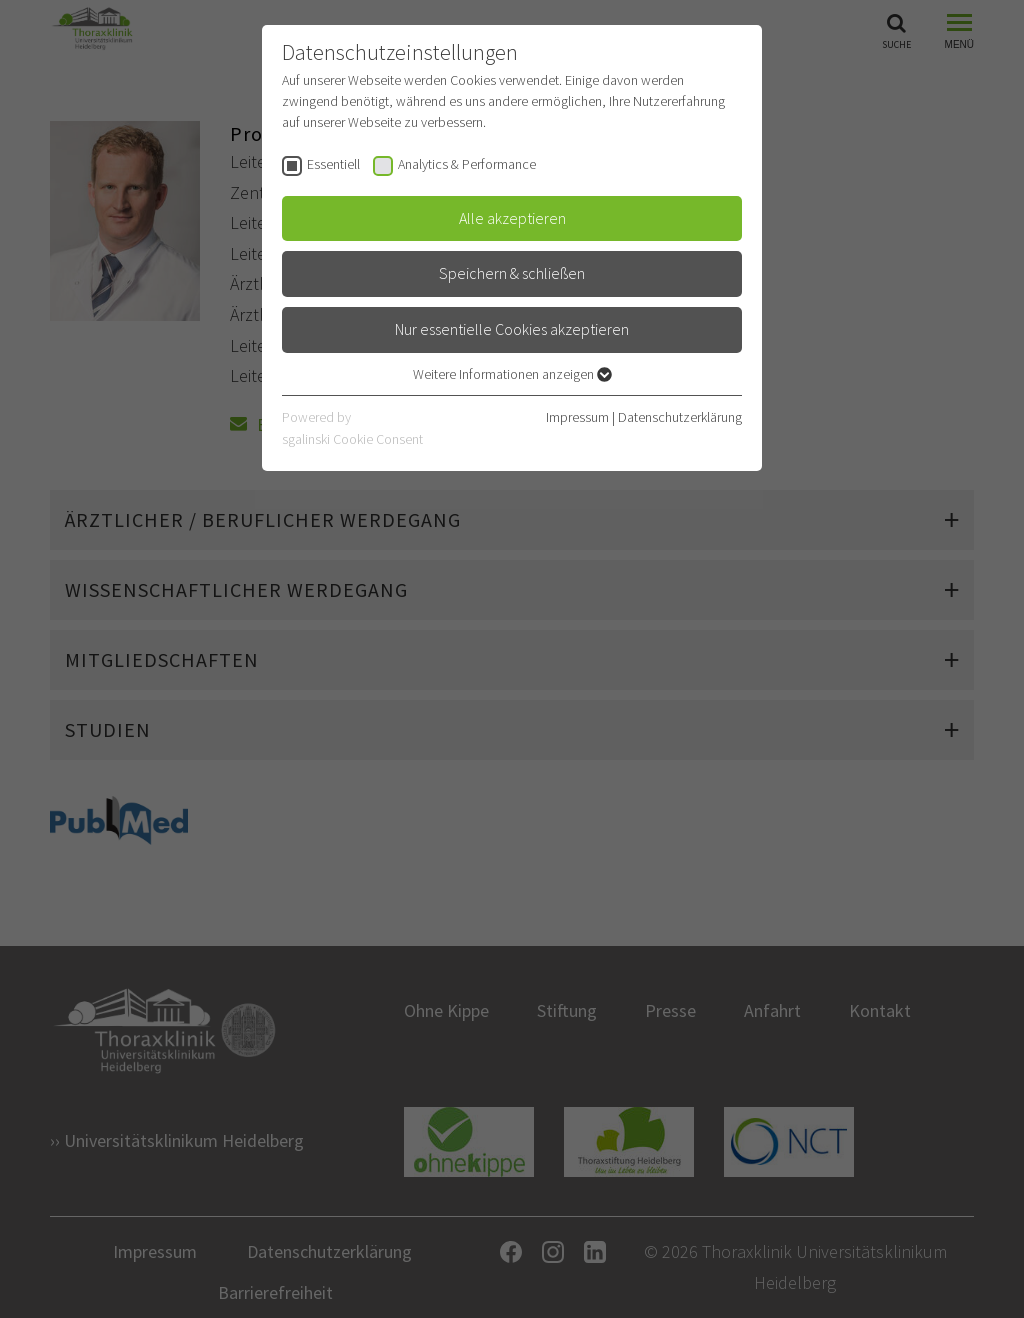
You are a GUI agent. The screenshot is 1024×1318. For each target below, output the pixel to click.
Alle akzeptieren (512, 218)
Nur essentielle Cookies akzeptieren (512, 329)
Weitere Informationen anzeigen (512, 374)
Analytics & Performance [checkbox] (467, 164)
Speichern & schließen (512, 273)
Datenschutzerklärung (680, 417)
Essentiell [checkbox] (333, 164)
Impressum (577, 417)
